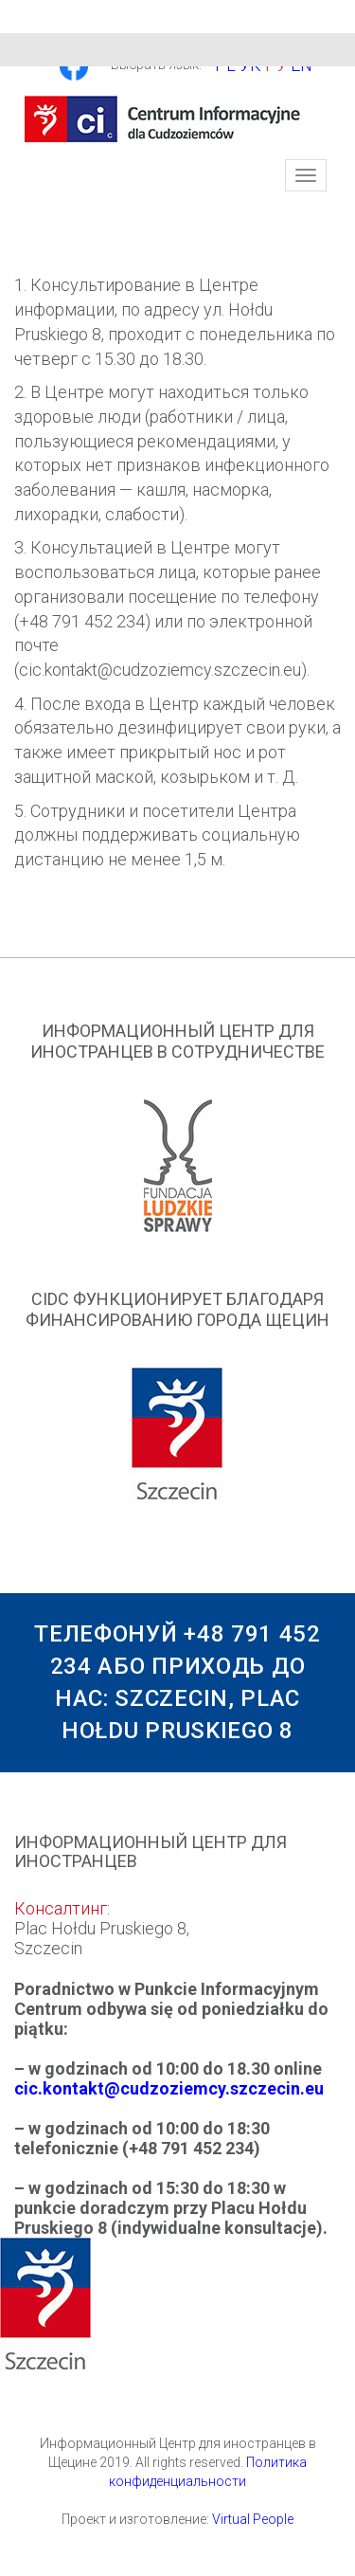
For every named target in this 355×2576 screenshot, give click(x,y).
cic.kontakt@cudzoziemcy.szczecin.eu (169, 2088)
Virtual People (252, 2519)
